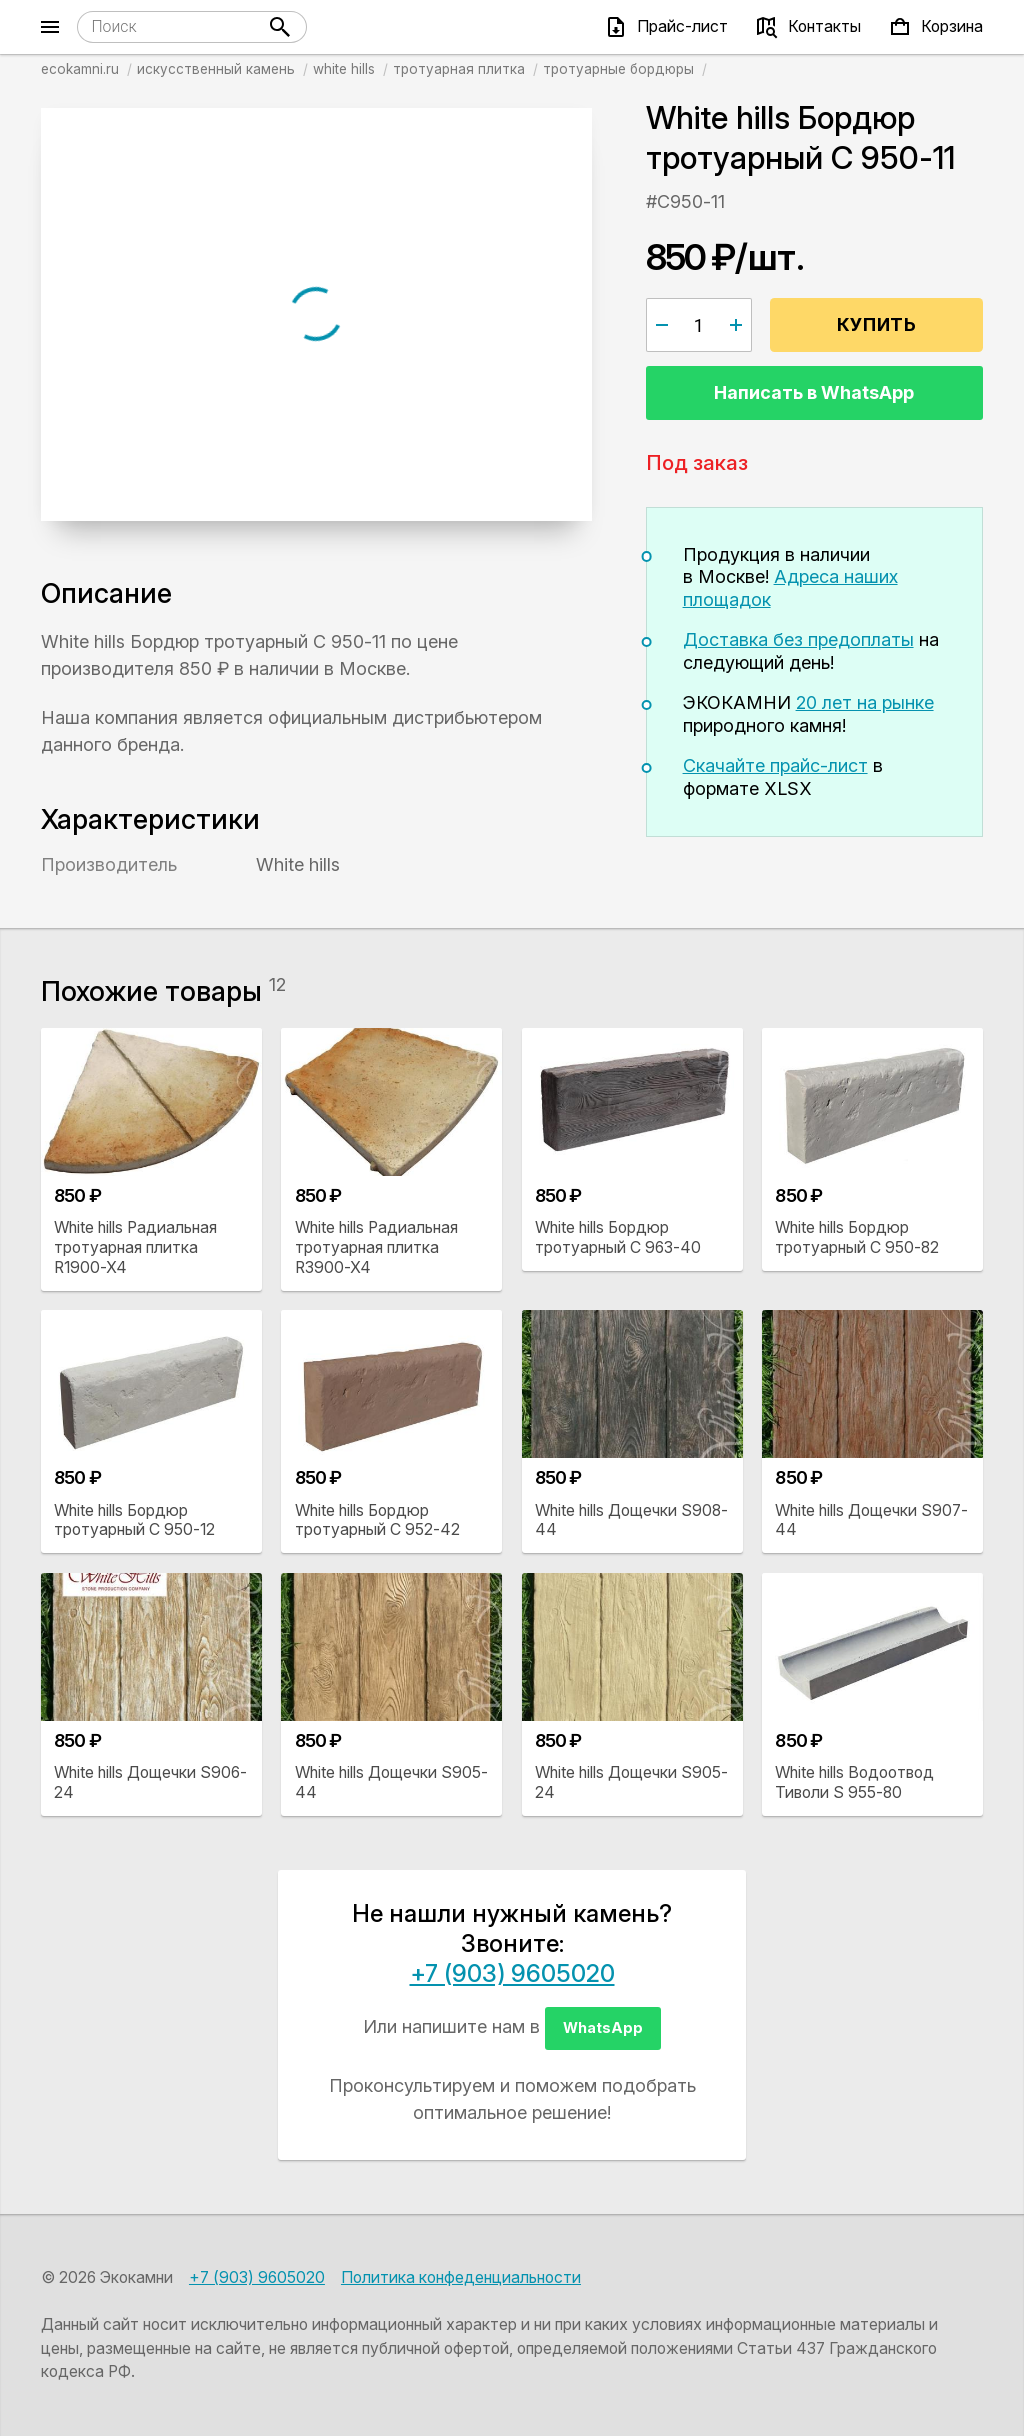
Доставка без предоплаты (798, 639)
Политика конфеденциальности (461, 2277)
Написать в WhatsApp (814, 392)
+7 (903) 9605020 (512, 1973)
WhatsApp (603, 2027)
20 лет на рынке (865, 702)
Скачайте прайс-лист (775, 765)
